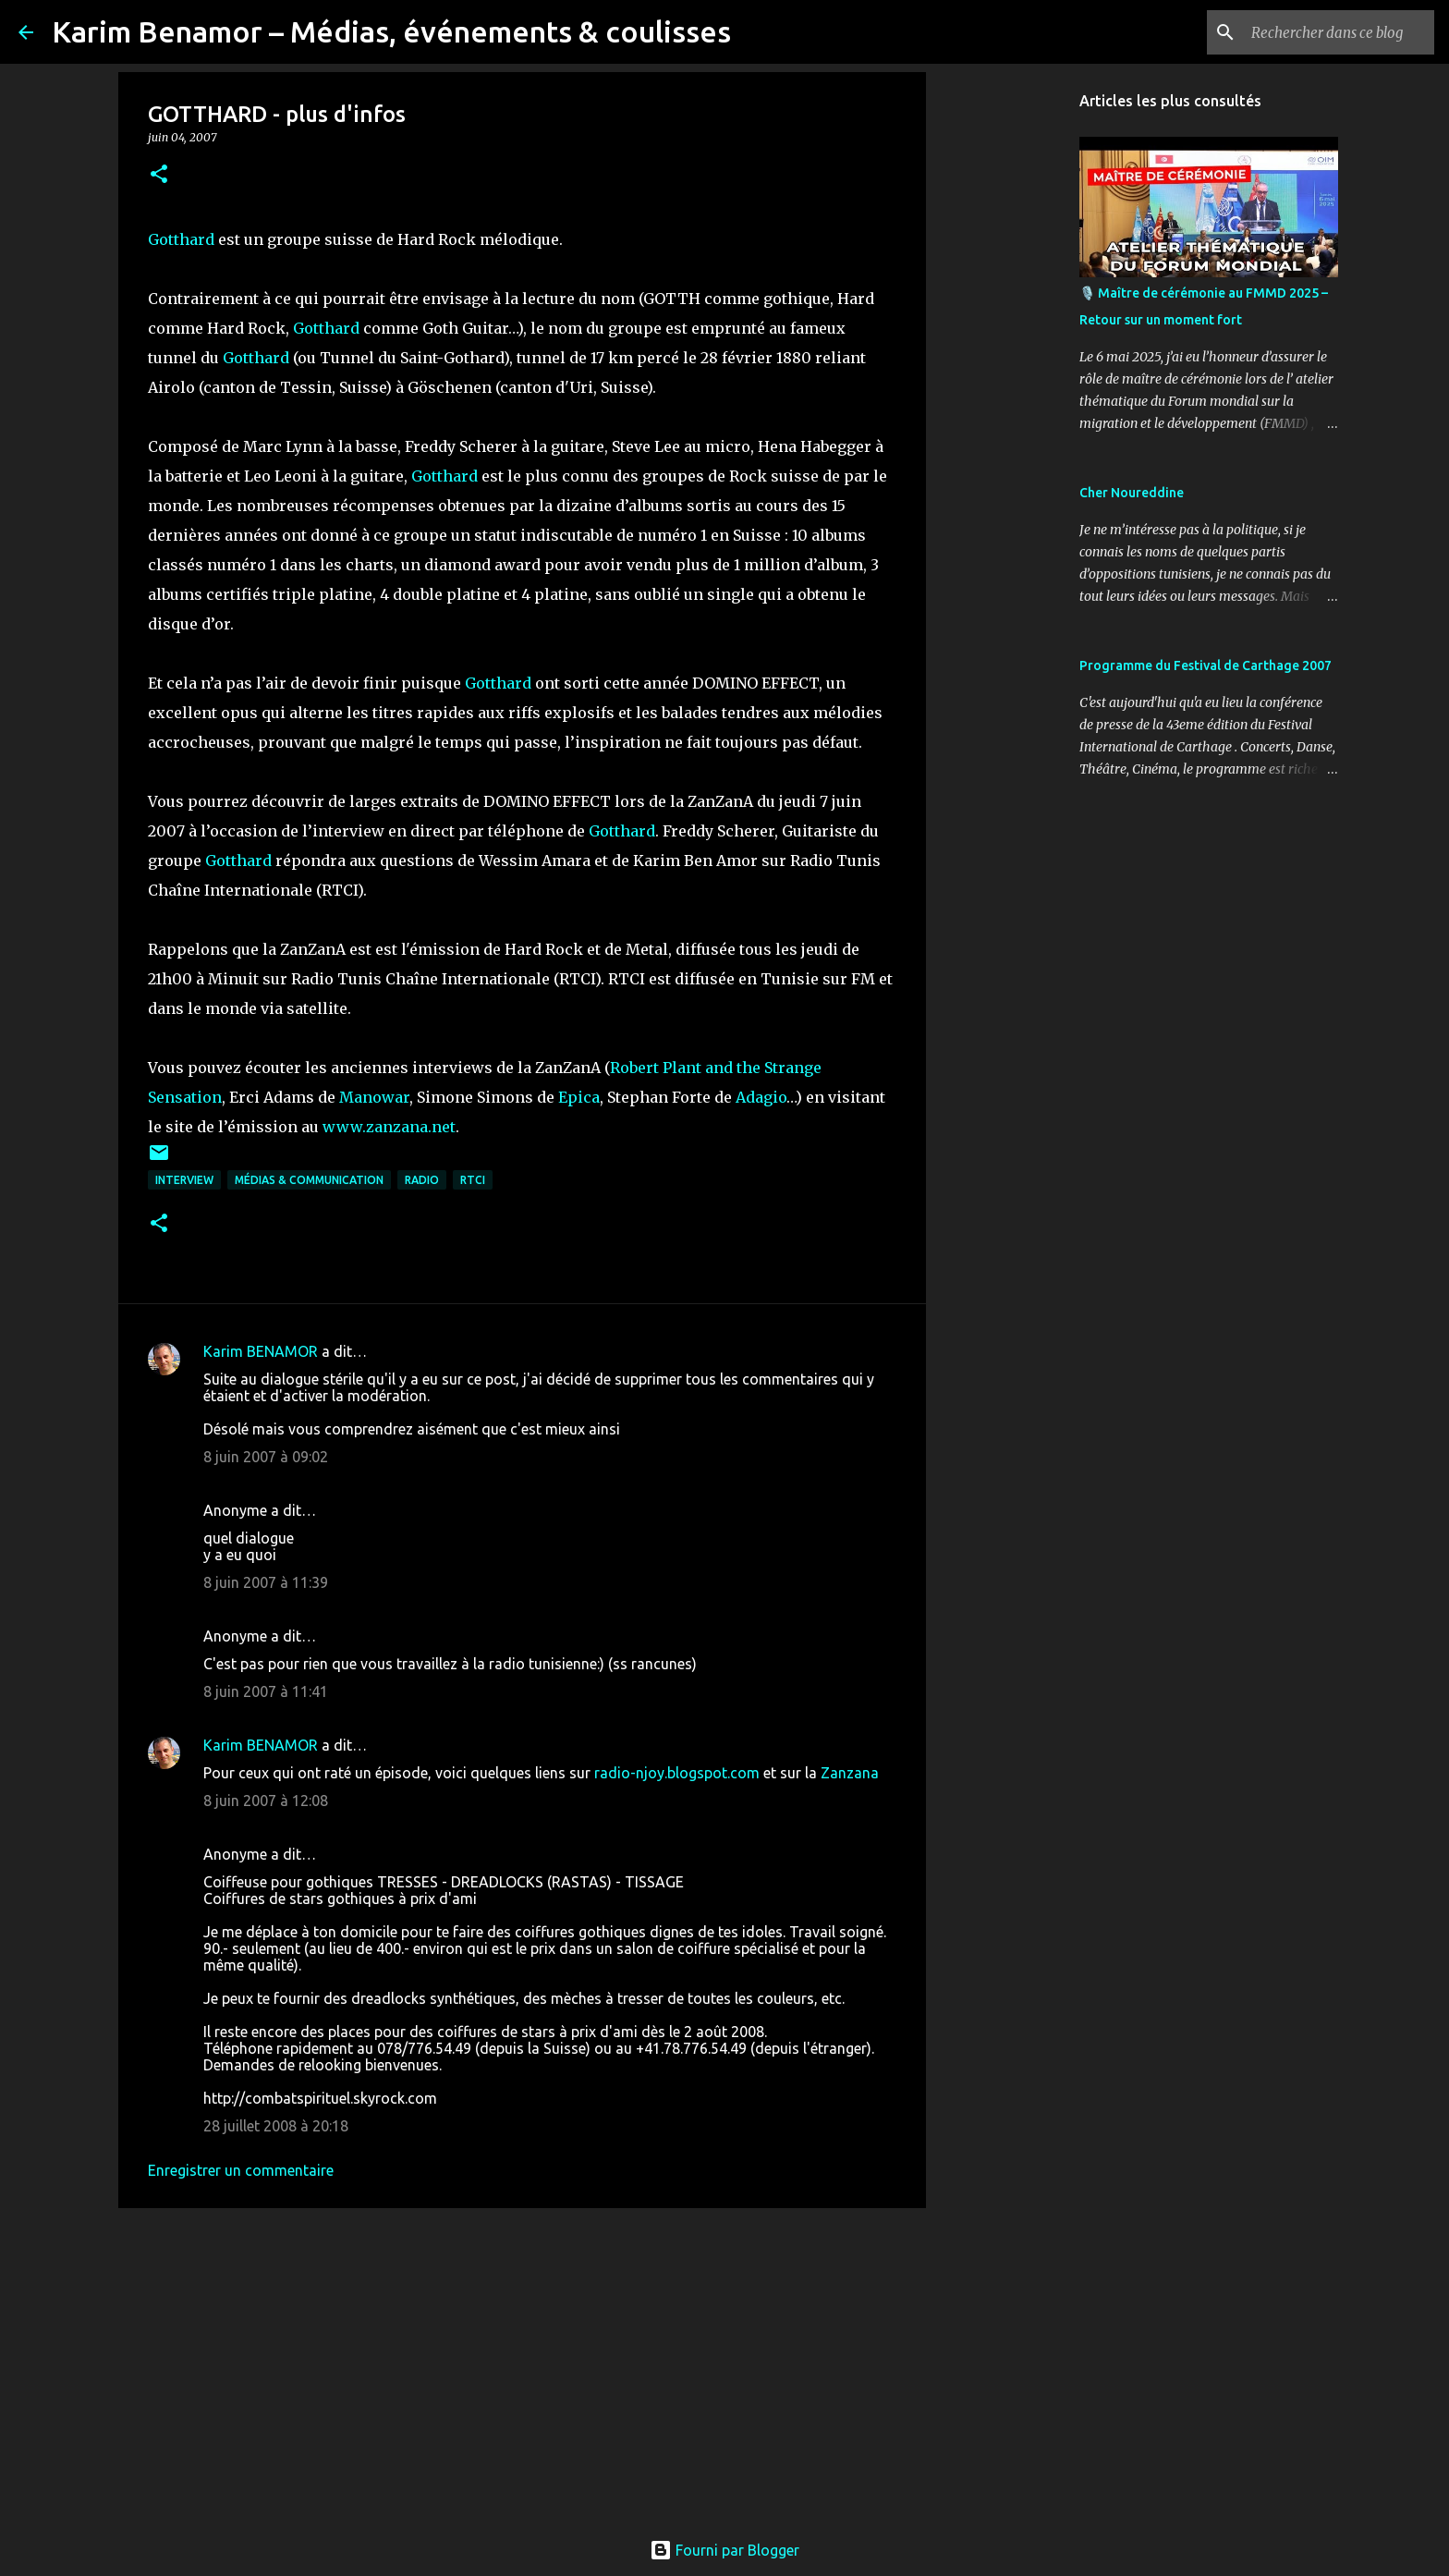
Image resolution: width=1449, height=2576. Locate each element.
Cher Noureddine (1131, 492)
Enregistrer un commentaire (241, 2170)
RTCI (472, 1180)
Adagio (761, 1097)
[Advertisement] (522, 2365)
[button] (159, 175)
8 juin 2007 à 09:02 (265, 1456)
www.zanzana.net (389, 1126)
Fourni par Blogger (724, 2550)
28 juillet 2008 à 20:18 (275, 2126)
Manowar (374, 1097)
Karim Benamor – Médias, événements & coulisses (391, 31)
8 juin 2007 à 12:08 (265, 1800)
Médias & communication (309, 1180)
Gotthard (181, 239)
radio (422, 1180)
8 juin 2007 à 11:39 (265, 1582)
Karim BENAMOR (260, 1351)
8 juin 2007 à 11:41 (265, 1691)
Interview (184, 1180)
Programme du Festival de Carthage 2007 (1205, 665)
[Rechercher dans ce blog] (1337, 32)
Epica (579, 1097)
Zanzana (850, 1772)
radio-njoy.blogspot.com (677, 1772)
